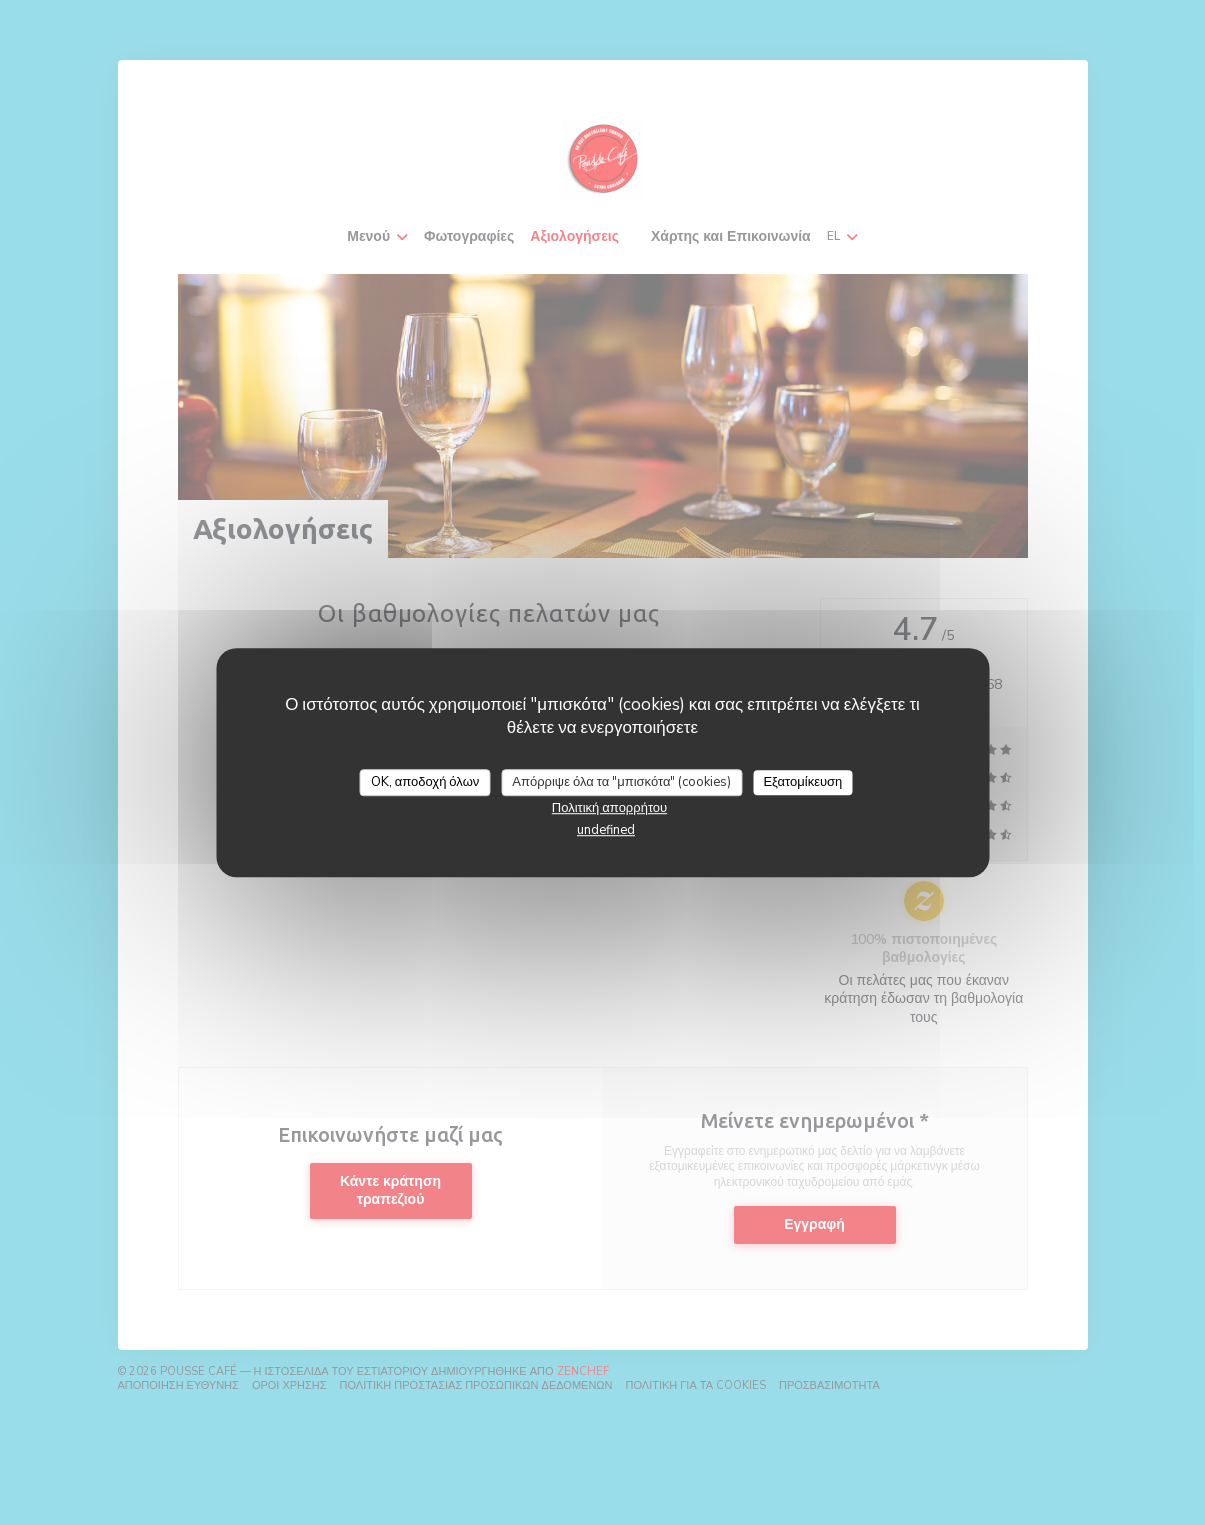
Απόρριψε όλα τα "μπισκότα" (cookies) (621, 782)
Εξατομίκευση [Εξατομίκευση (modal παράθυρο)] (802, 782)
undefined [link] (606, 830)
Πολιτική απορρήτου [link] (609, 808)
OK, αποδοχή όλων (425, 782)
